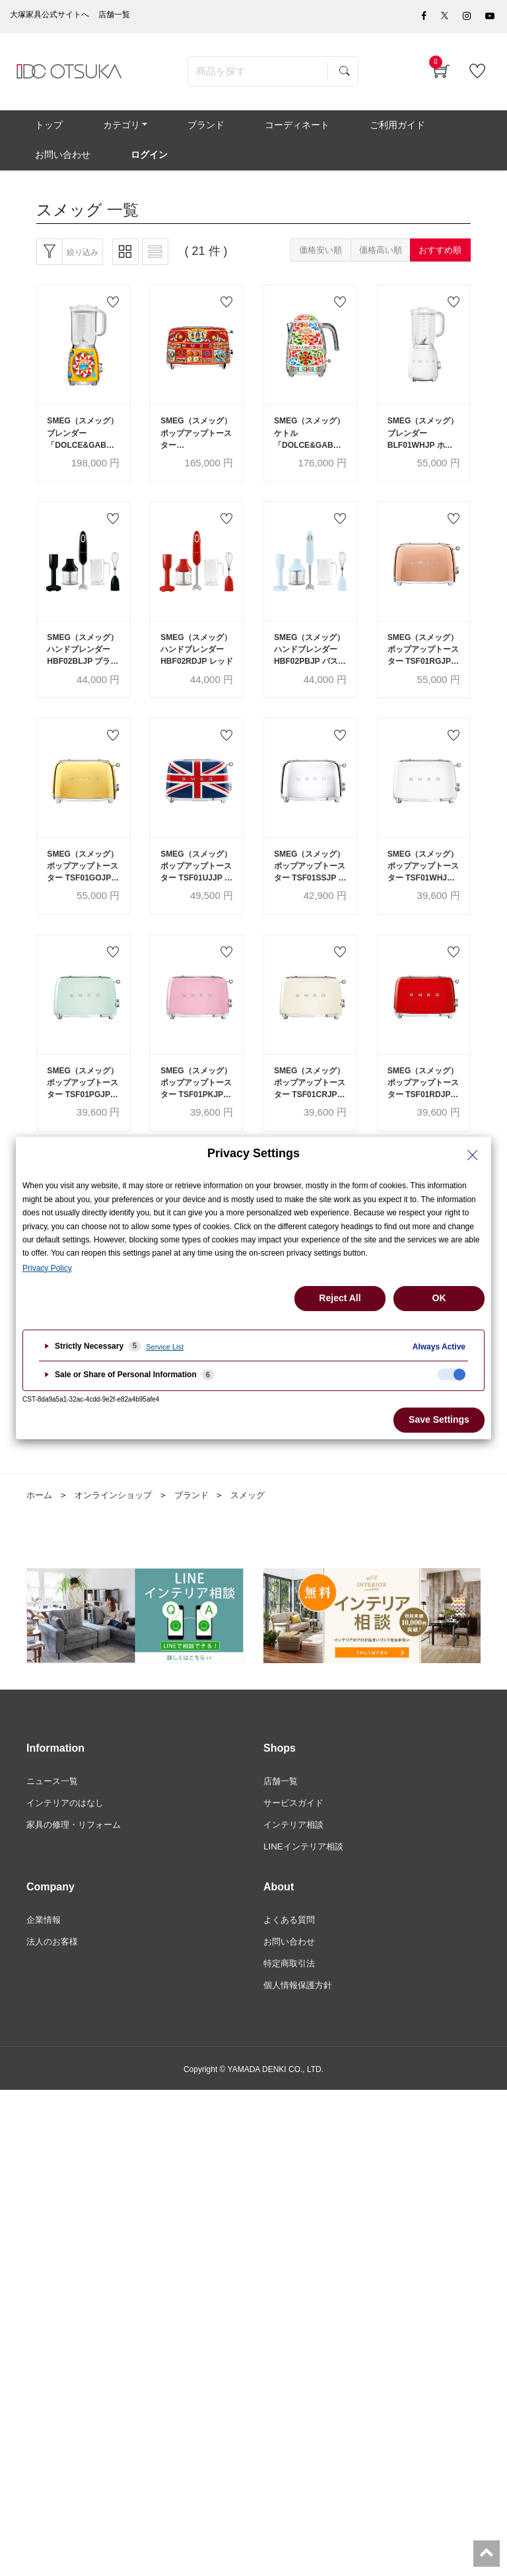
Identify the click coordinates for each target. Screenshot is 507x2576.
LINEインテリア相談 (306, 1883)
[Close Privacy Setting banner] (472, 1155)
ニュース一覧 (54, 1816)
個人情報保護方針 (300, 2025)
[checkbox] (451, 1374)
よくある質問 (291, 1957)
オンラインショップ (118, 1529)
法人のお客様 (54, 1980)
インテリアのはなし (68, 1839)
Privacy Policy (47, 1268)
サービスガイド (295, 1839)
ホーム (40, 1529)
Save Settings (439, 1419)
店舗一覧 (281, 1816)
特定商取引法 (291, 2002)
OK (439, 1298)
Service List (165, 1347)
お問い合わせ (291, 1980)
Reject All (339, 1298)
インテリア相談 (295, 1861)
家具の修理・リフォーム (77, 1861)
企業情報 (44, 1957)
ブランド (200, 1529)
